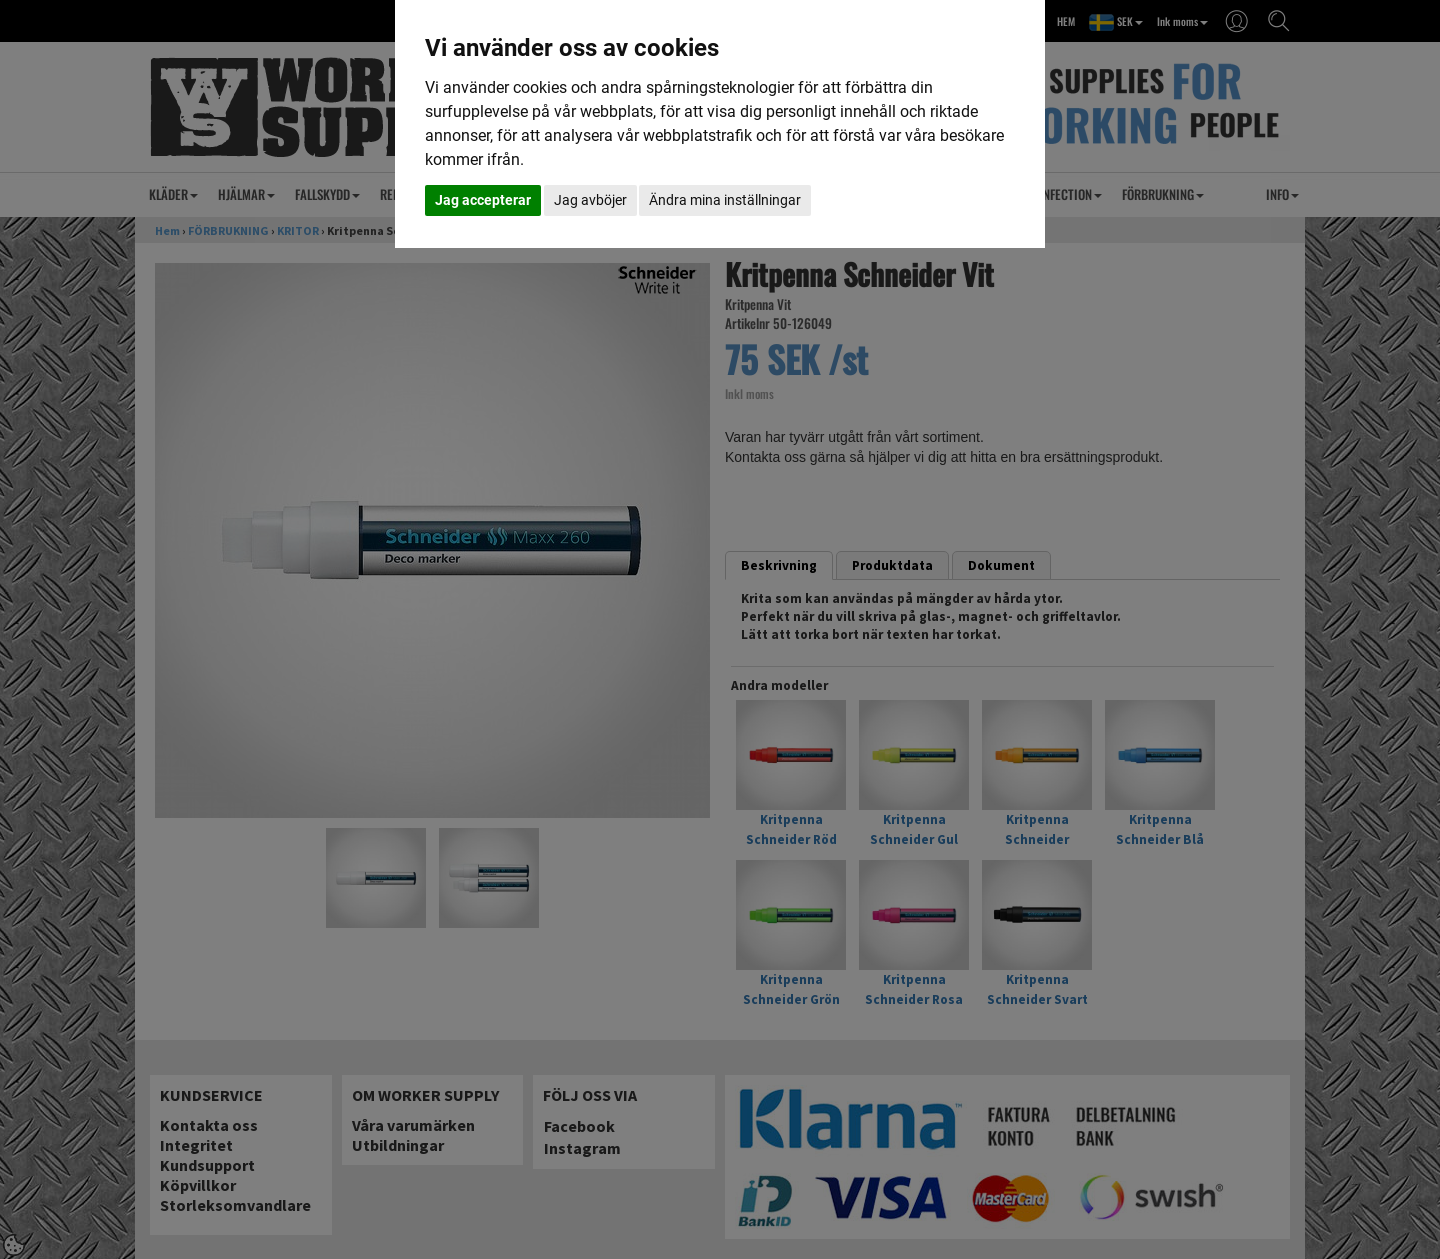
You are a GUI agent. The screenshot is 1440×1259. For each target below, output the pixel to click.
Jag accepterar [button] (483, 200)
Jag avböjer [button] (590, 200)
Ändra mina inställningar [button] (725, 200)
